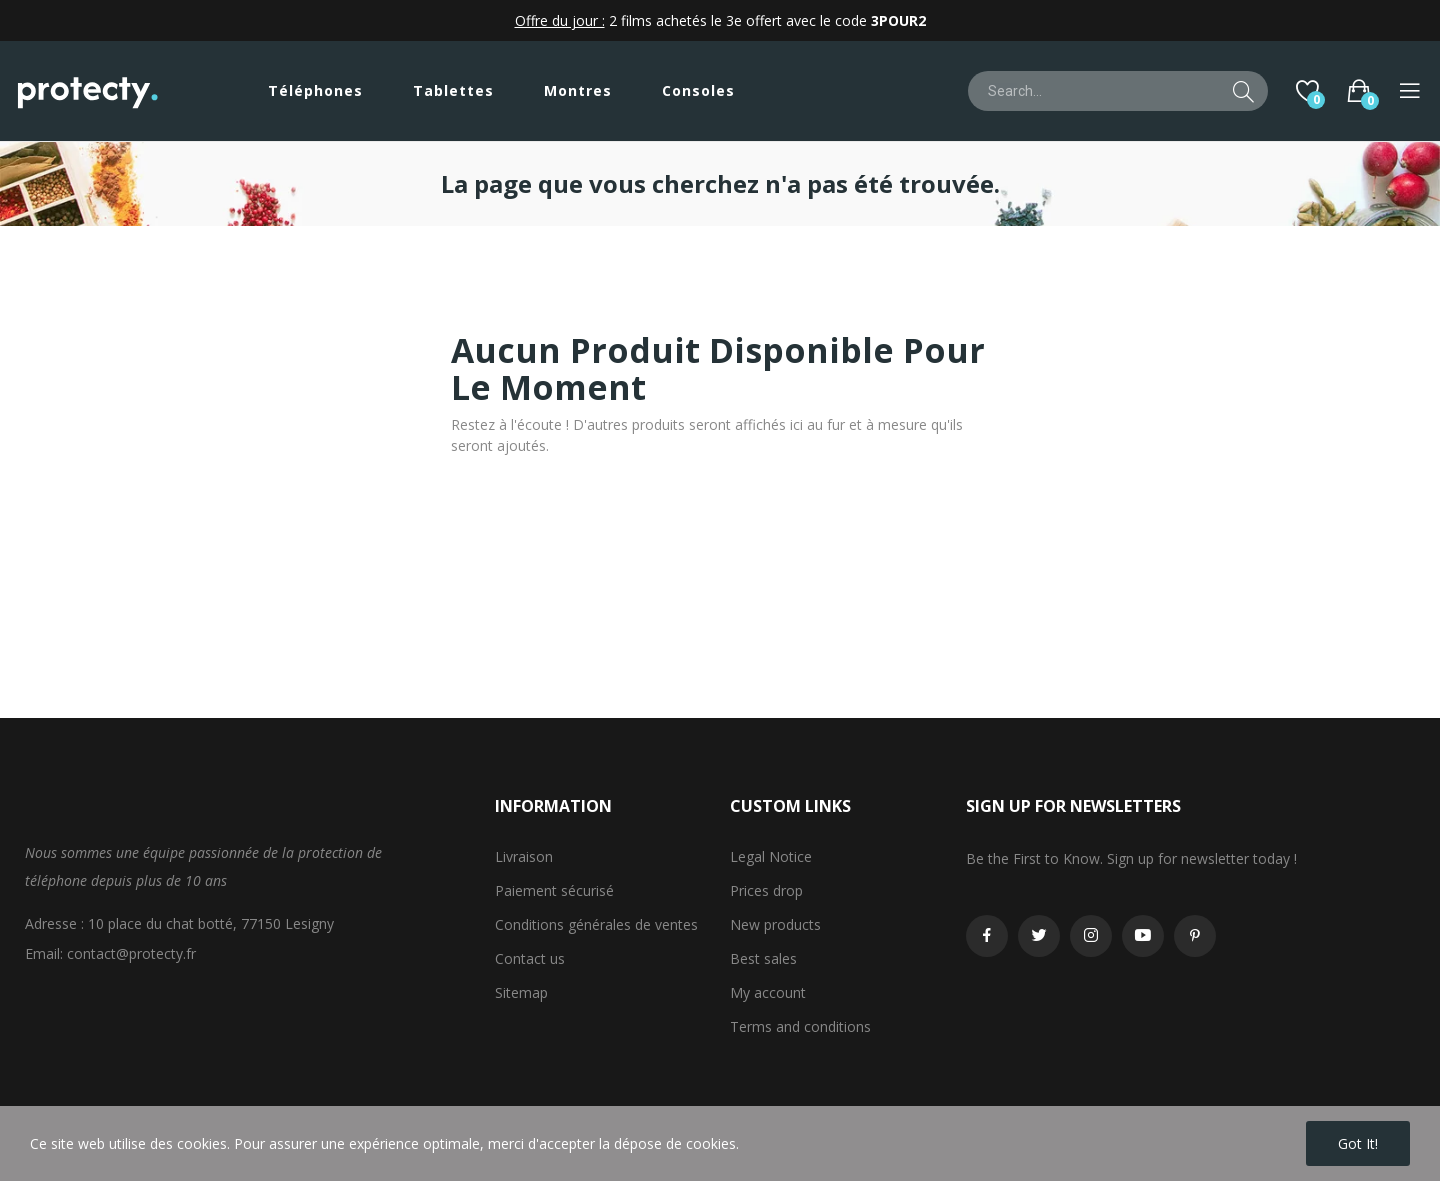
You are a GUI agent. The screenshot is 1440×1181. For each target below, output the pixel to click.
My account (768, 992)
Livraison (524, 856)
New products (775, 924)
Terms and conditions (800, 1026)
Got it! (1358, 1143)
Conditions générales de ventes (596, 924)
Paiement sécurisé (554, 890)
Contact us (530, 958)
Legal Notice (771, 856)
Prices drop (766, 890)
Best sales (763, 958)
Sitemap (521, 992)
